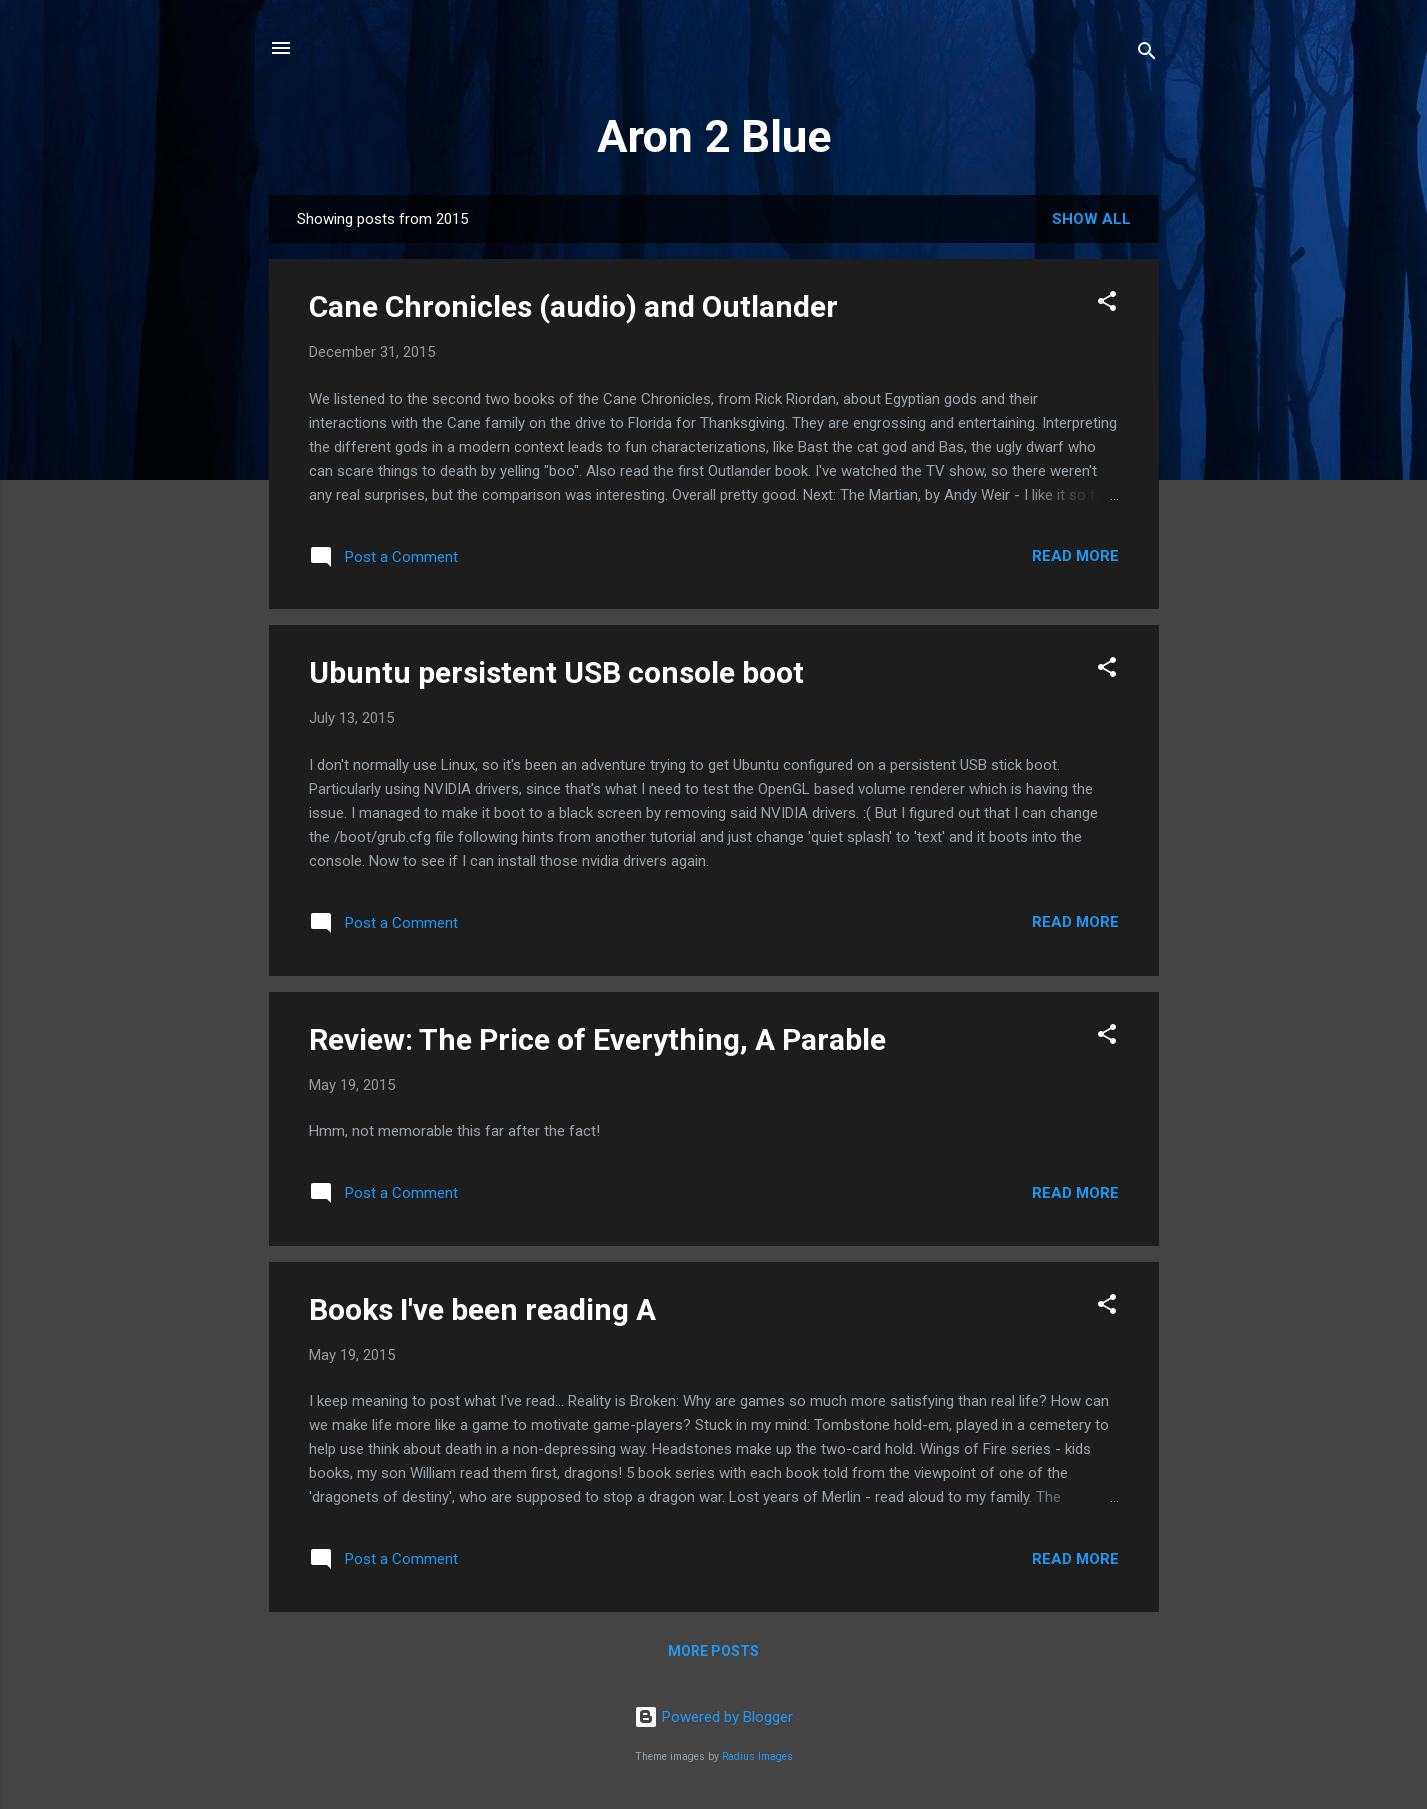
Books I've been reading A (482, 1309)
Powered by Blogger (713, 1717)
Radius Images (757, 1756)
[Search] (1147, 54)
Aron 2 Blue (714, 136)
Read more (1075, 556)
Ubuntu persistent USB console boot (556, 672)
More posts (713, 1651)
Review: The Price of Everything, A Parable (597, 1039)
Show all (1091, 219)
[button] (1107, 304)
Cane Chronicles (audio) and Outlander (573, 306)
